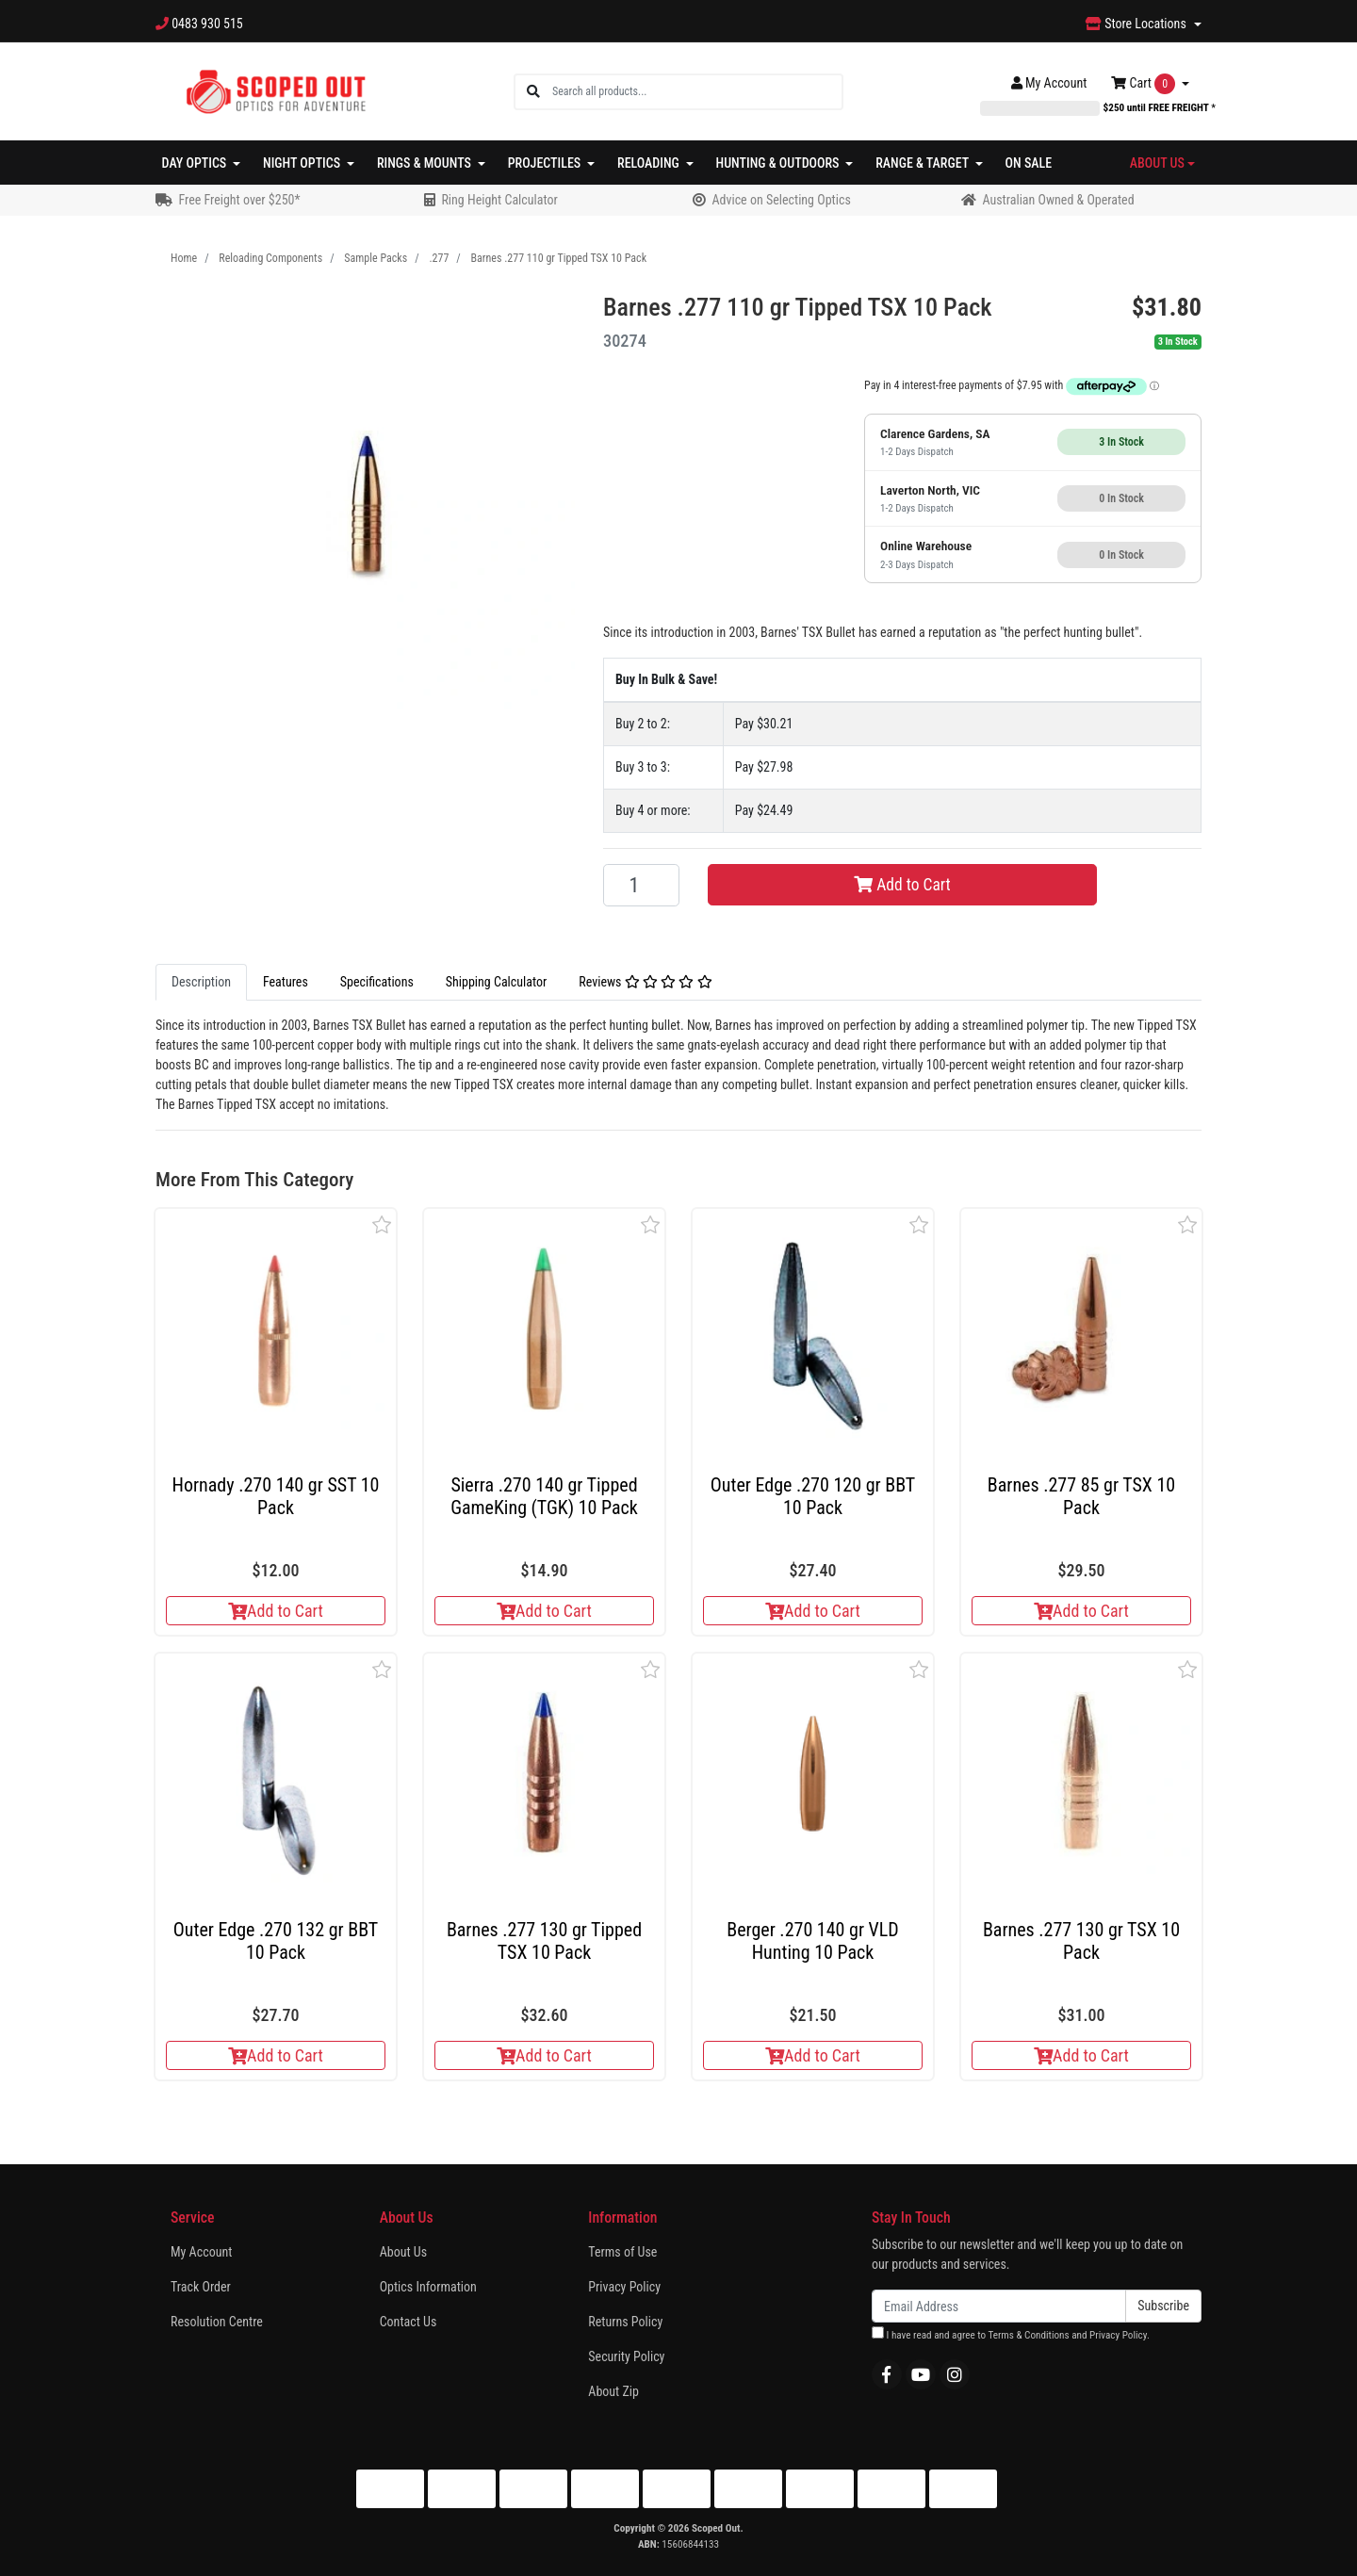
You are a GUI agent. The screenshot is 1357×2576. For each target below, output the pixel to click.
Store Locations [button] (1137, 23)
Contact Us (408, 2321)
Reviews (645, 981)
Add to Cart (902, 884)
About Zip (613, 2391)
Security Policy (626, 2356)
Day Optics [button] (196, 163)
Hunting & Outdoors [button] (779, 163)
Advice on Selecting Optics (780, 199)
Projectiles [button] (546, 163)
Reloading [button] (649, 163)
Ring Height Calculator (499, 199)
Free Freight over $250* (239, 199)
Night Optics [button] (303, 163)
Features (285, 981)
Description (201, 981)
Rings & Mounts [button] (425, 163)
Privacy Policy (624, 2286)
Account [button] (1049, 82)
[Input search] (697, 91)
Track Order (201, 2286)
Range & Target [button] (923, 163)
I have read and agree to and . (1011, 2333)
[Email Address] (999, 2306)
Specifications (377, 981)
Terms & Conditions (1028, 2335)
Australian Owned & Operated (1058, 199)
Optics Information (428, 2286)
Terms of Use (622, 2251)
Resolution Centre (217, 2321)
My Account (201, 2251)
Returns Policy (625, 2321)
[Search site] (533, 91)
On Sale (1029, 163)
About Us (403, 2251)
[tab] (201, 982)
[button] (382, 1224)
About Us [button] (1157, 163)
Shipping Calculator (496, 981)
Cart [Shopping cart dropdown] (1144, 83)
